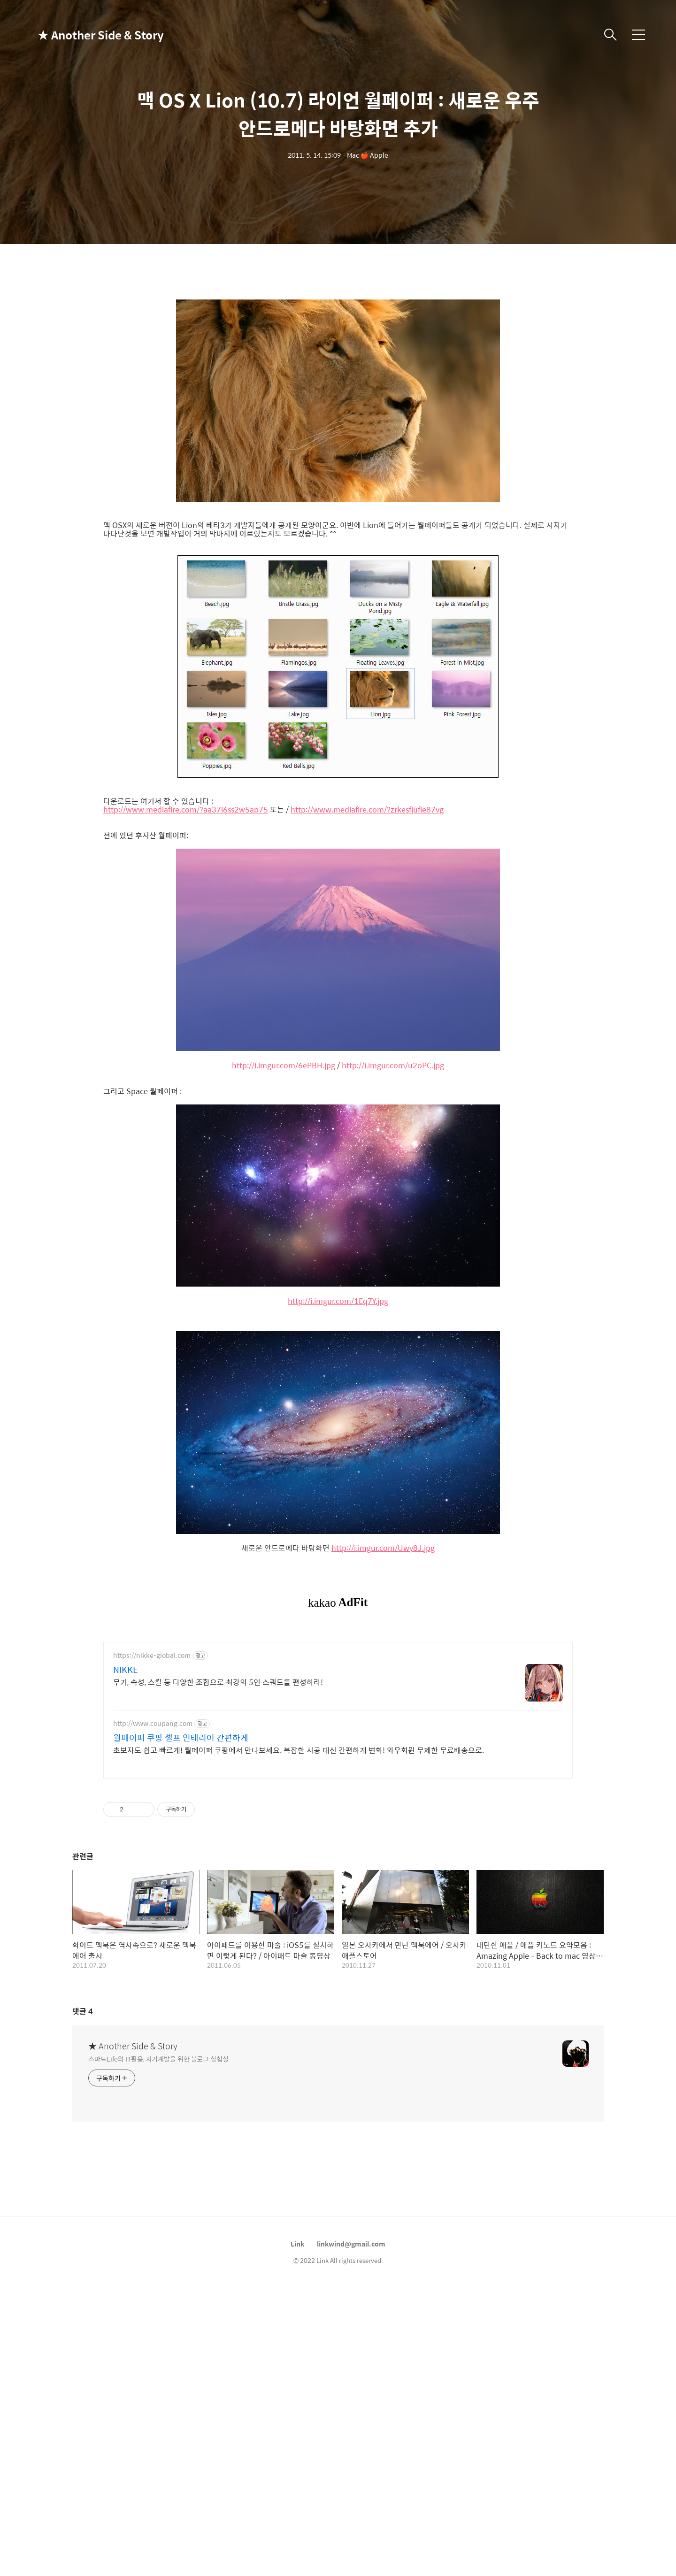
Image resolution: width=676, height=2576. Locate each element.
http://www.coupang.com (152, 1723)
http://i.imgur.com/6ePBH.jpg (283, 1065)
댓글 (82, 2011)
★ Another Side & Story (84, 35)
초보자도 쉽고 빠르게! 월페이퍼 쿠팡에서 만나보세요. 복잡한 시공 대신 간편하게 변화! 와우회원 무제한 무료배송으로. (298, 1750)
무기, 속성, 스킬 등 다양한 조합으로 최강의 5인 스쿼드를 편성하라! (218, 1681)
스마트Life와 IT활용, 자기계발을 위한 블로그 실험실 (158, 2058)
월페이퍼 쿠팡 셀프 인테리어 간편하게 (180, 1737)
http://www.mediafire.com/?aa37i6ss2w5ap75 (185, 809)
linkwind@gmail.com (351, 2244)
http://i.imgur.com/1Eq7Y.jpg (338, 1301)
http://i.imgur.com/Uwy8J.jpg (383, 1548)
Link (297, 2244)
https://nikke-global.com (152, 1655)
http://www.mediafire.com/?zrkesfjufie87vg (367, 809)
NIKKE (125, 1669)
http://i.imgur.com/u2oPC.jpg (393, 1065)
